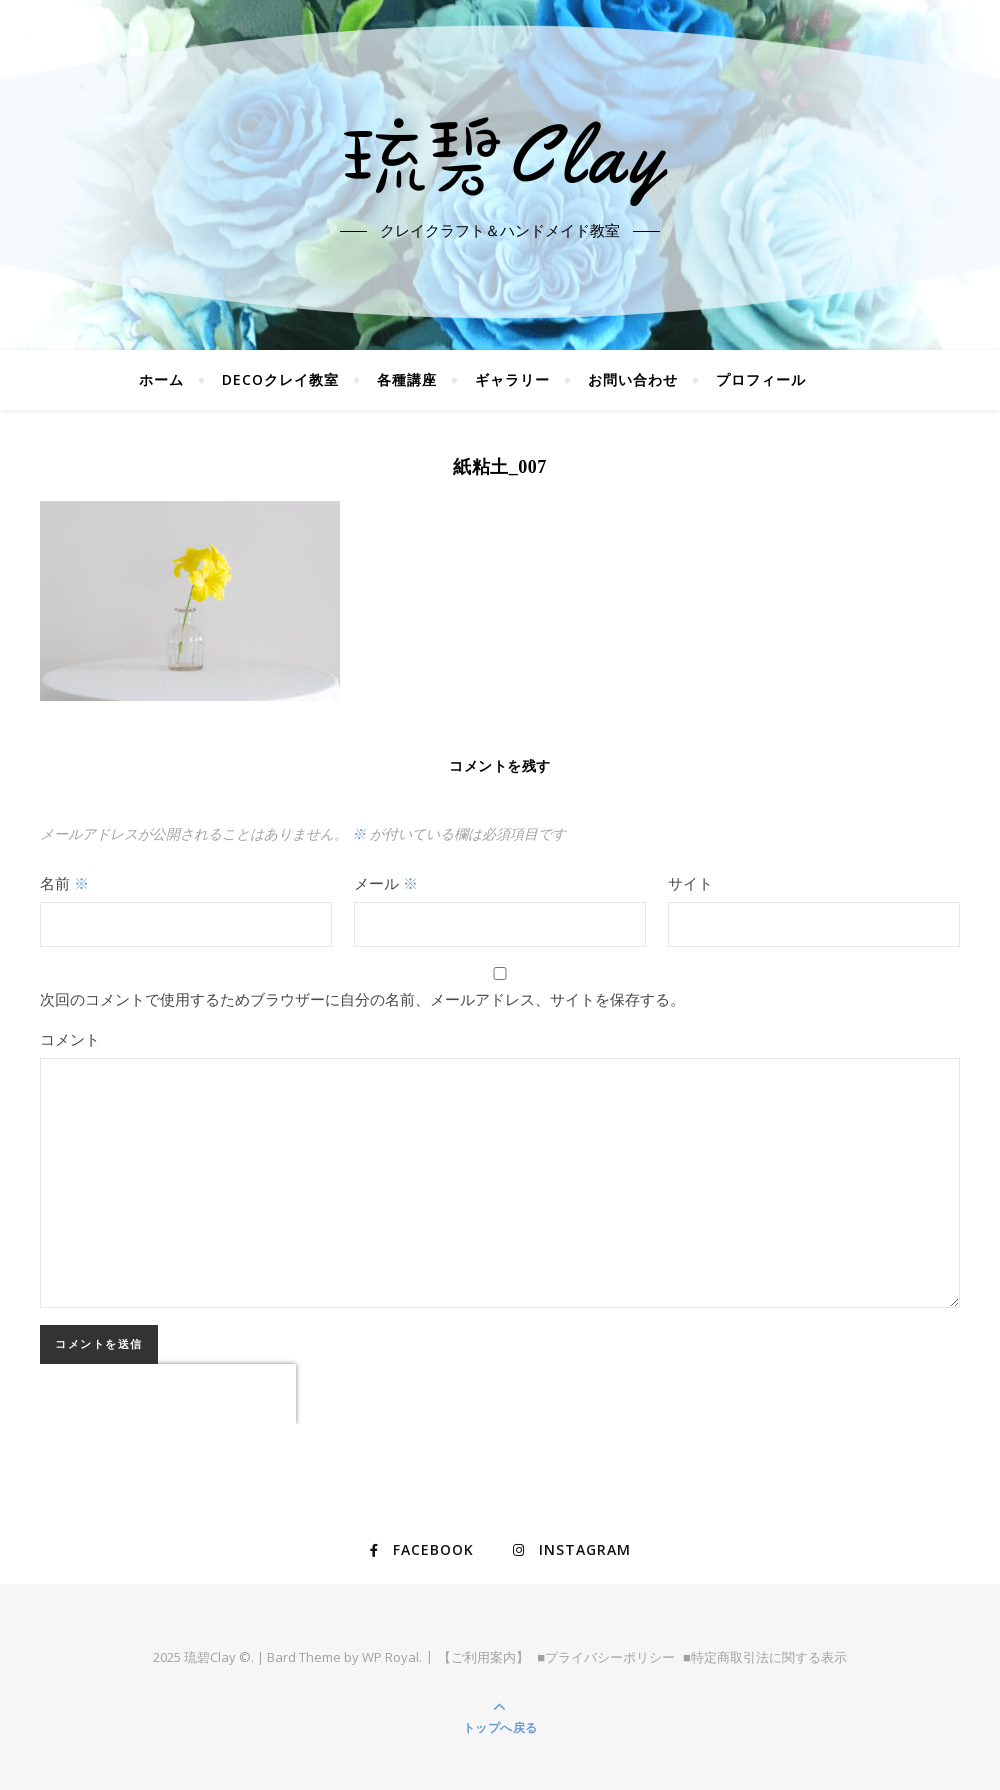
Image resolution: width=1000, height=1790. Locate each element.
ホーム (161, 379)
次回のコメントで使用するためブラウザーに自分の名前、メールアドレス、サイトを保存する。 (362, 999)
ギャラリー (512, 379)
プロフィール (761, 379)
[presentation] (168, 1394)
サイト (690, 883)
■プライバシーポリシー (606, 1657)
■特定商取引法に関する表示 (765, 1657)
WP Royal (390, 1657)
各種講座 (407, 379)
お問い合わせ (633, 379)
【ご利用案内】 (483, 1657)
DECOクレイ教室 (280, 379)
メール (386, 883)
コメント (70, 1039)
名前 (64, 883)
